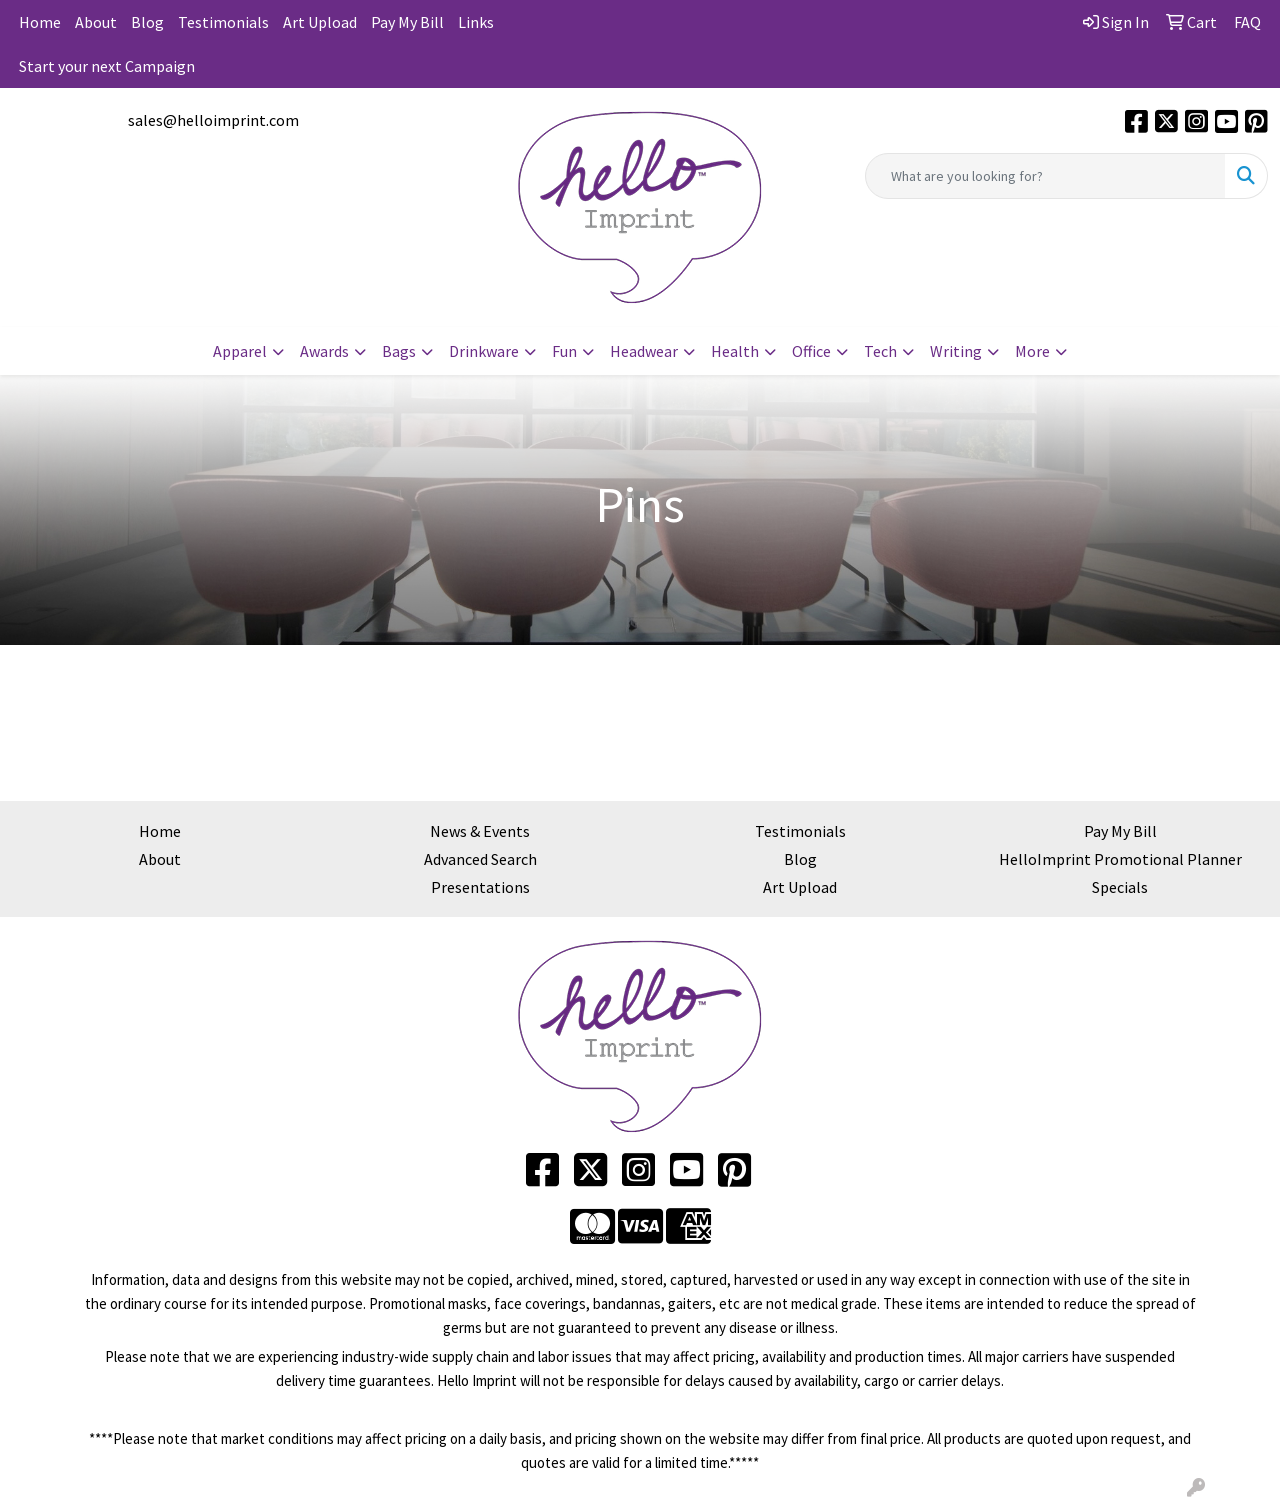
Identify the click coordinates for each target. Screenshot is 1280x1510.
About (96, 22)
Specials (1120, 887)
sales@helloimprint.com (213, 120)
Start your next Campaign (107, 66)
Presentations (480, 887)
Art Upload (320, 22)
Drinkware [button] (484, 351)
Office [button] (811, 351)
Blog (147, 22)
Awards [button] (324, 351)
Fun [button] (564, 351)
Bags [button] (399, 351)
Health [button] (735, 351)
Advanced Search (480, 859)
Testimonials (223, 22)
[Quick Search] (1045, 176)
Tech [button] (880, 351)
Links (476, 22)
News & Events (480, 831)
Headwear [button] (644, 351)
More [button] (1032, 351)
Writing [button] (956, 351)
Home (40, 22)
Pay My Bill (407, 22)
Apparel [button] (240, 351)
